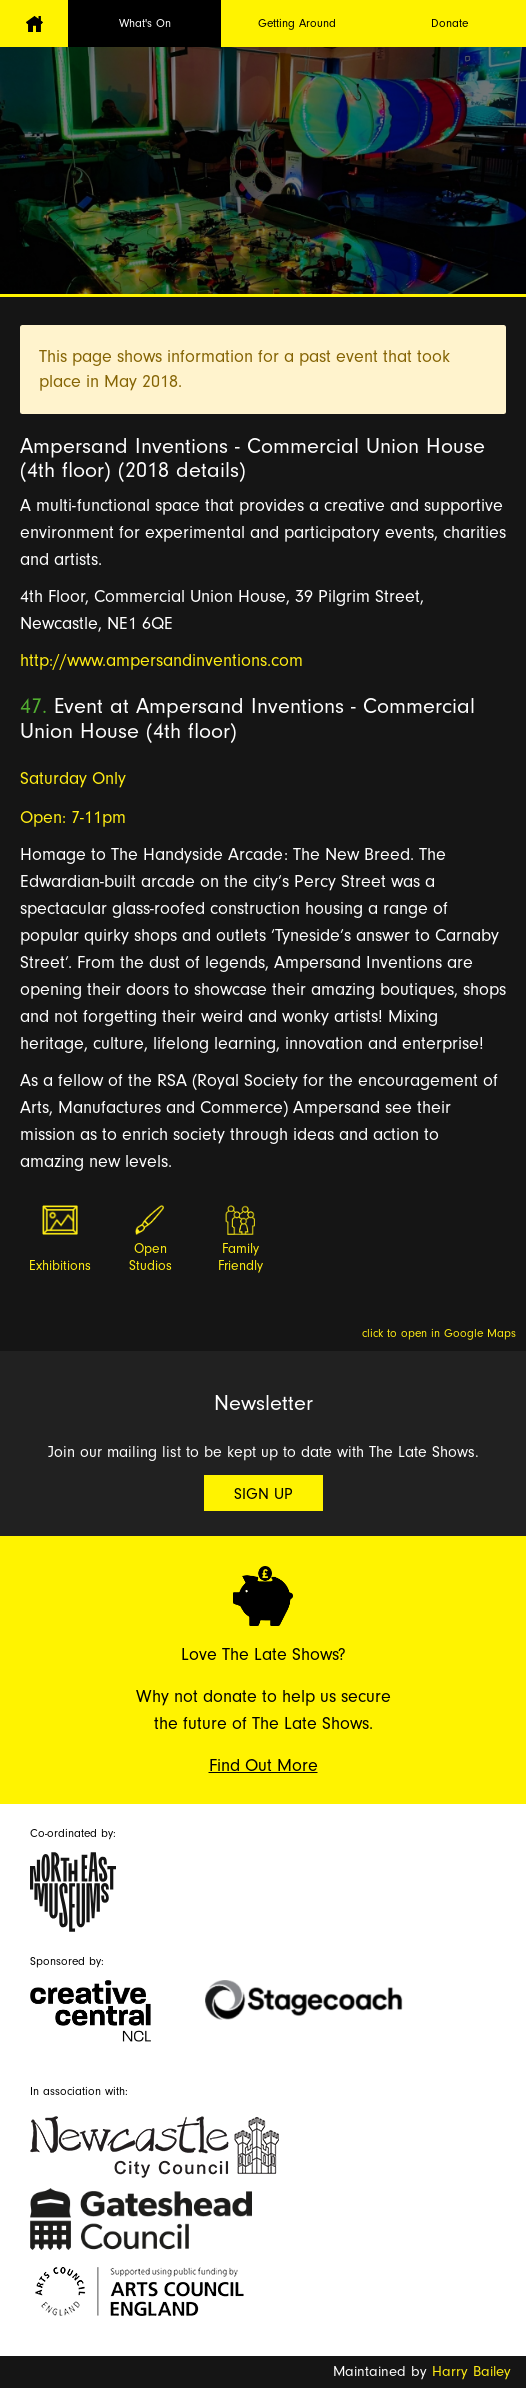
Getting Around (297, 23)
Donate (449, 23)
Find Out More (263, 1765)
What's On (145, 23)
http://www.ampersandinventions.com (161, 660)
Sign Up (263, 1494)
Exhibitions (60, 1266)
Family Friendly (240, 1257)
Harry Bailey (471, 2371)
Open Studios (150, 1257)
